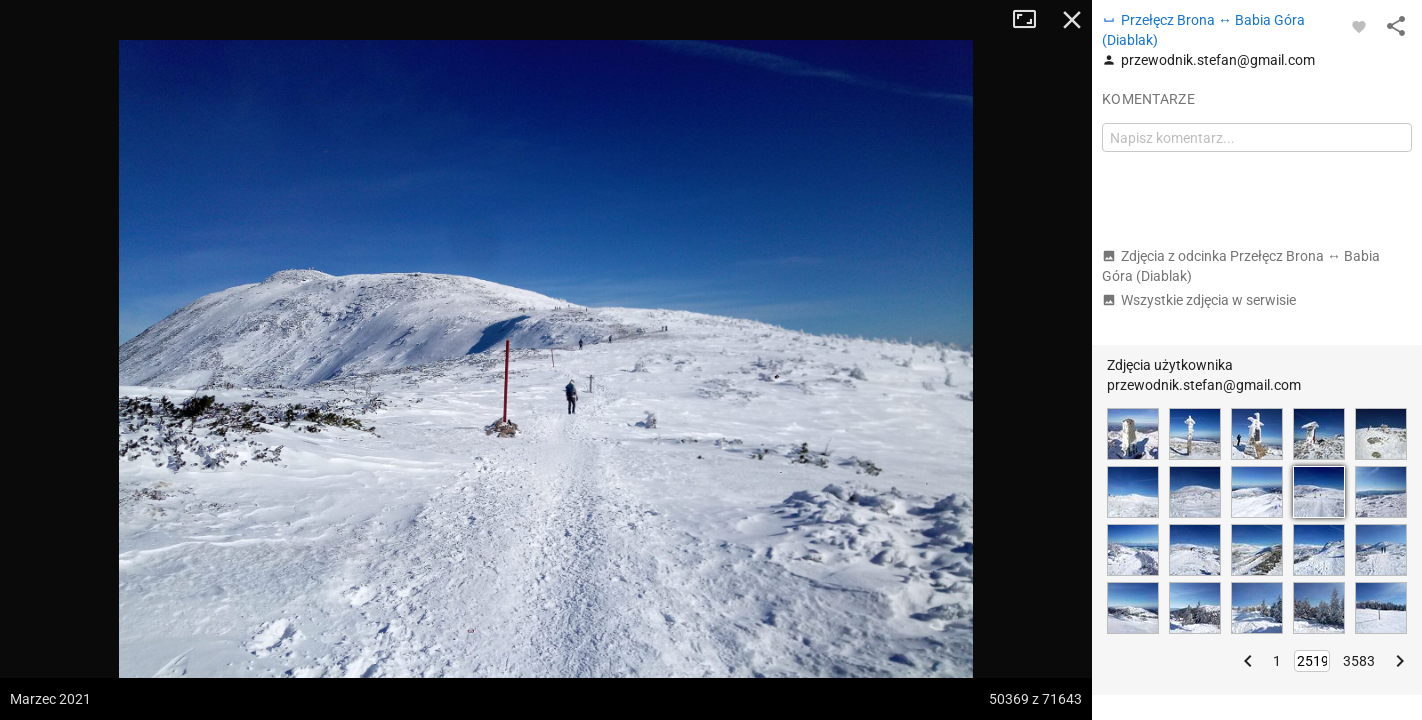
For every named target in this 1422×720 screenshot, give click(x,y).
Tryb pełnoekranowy (1032, 20)
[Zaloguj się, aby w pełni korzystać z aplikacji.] (1359, 26)
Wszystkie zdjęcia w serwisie (1199, 300)
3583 (1359, 661)
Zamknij (1072, 20)
